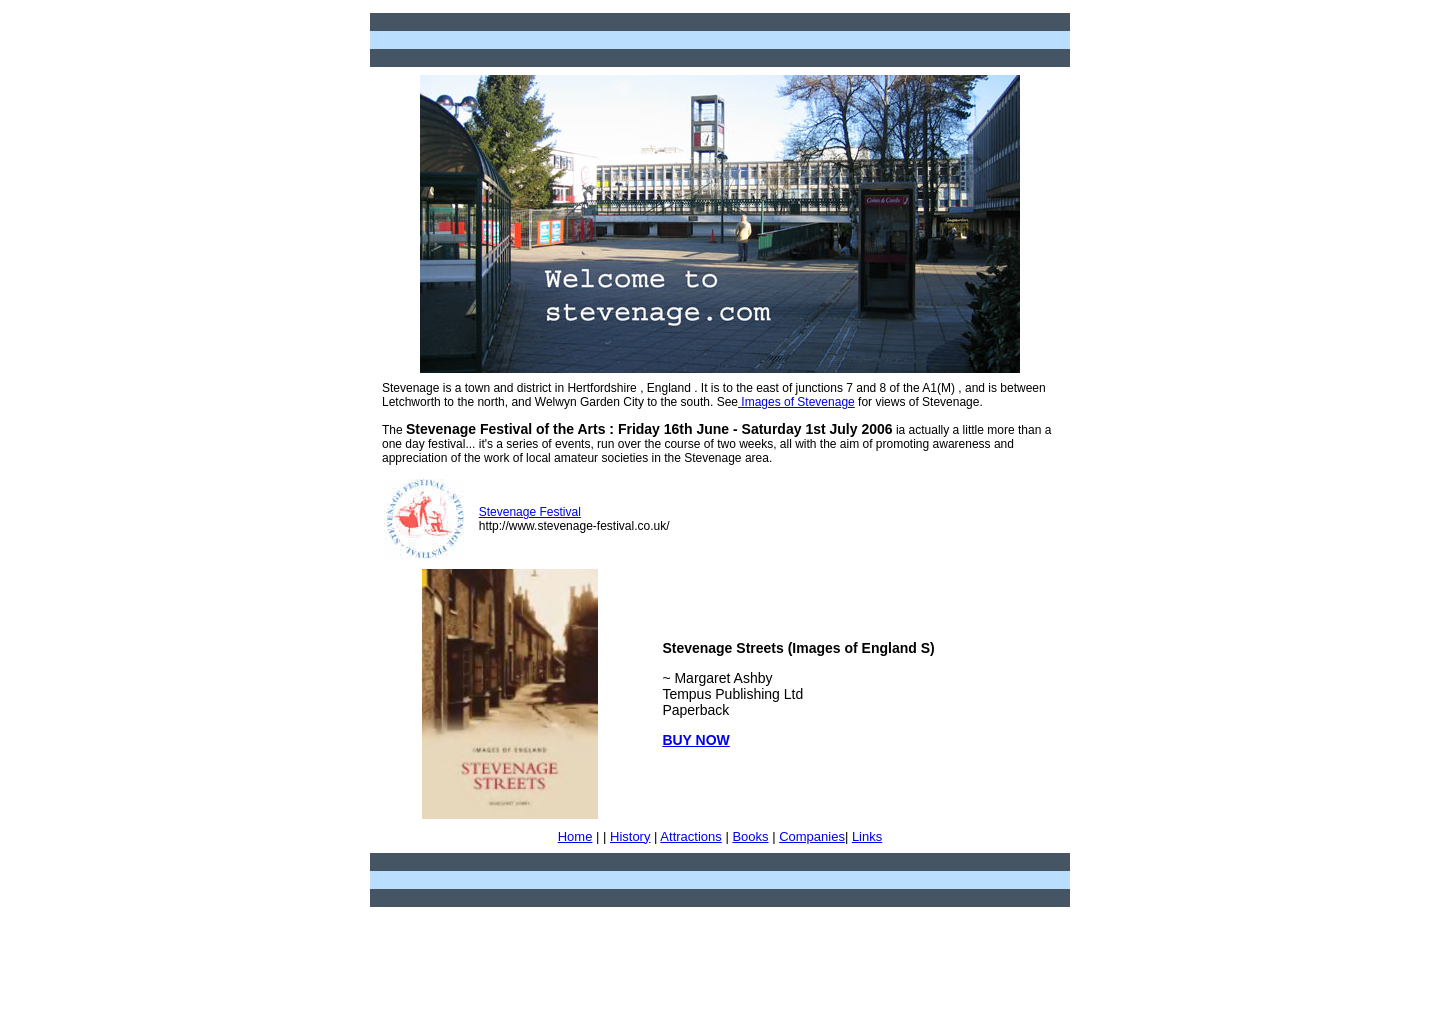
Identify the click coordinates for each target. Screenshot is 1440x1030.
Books (750, 836)
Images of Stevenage (796, 402)
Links (867, 836)
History (630, 836)
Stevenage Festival (530, 512)
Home (575, 836)
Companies (812, 836)
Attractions (690, 836)
